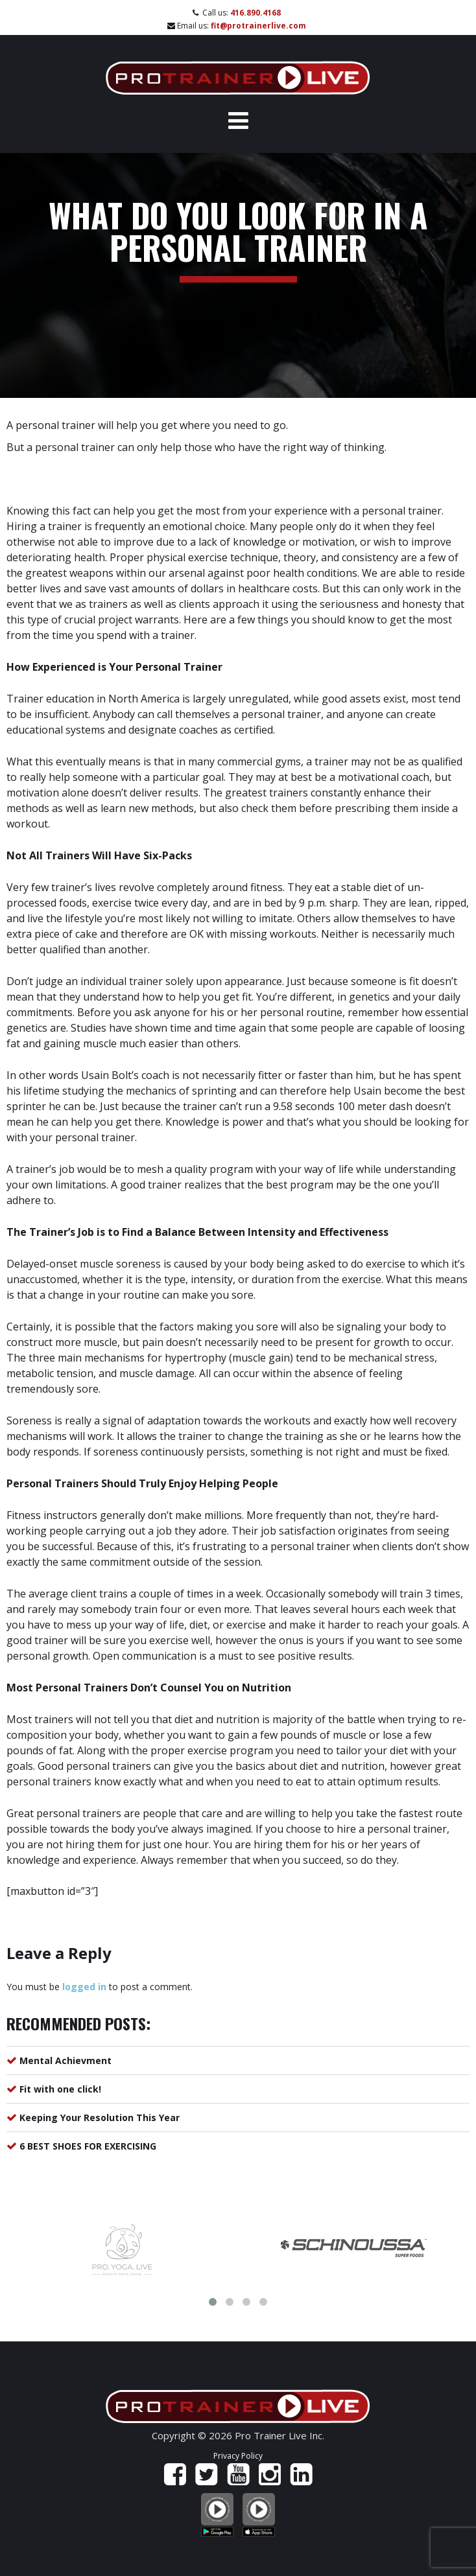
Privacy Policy (238, 2455)
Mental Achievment (65, 2060)
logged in (84, 1986)
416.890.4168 (255, 12)
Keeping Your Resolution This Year (99, 2117)
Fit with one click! (60, 2089)
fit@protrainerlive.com (258, 25)
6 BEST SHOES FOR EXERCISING (87, 2146)
